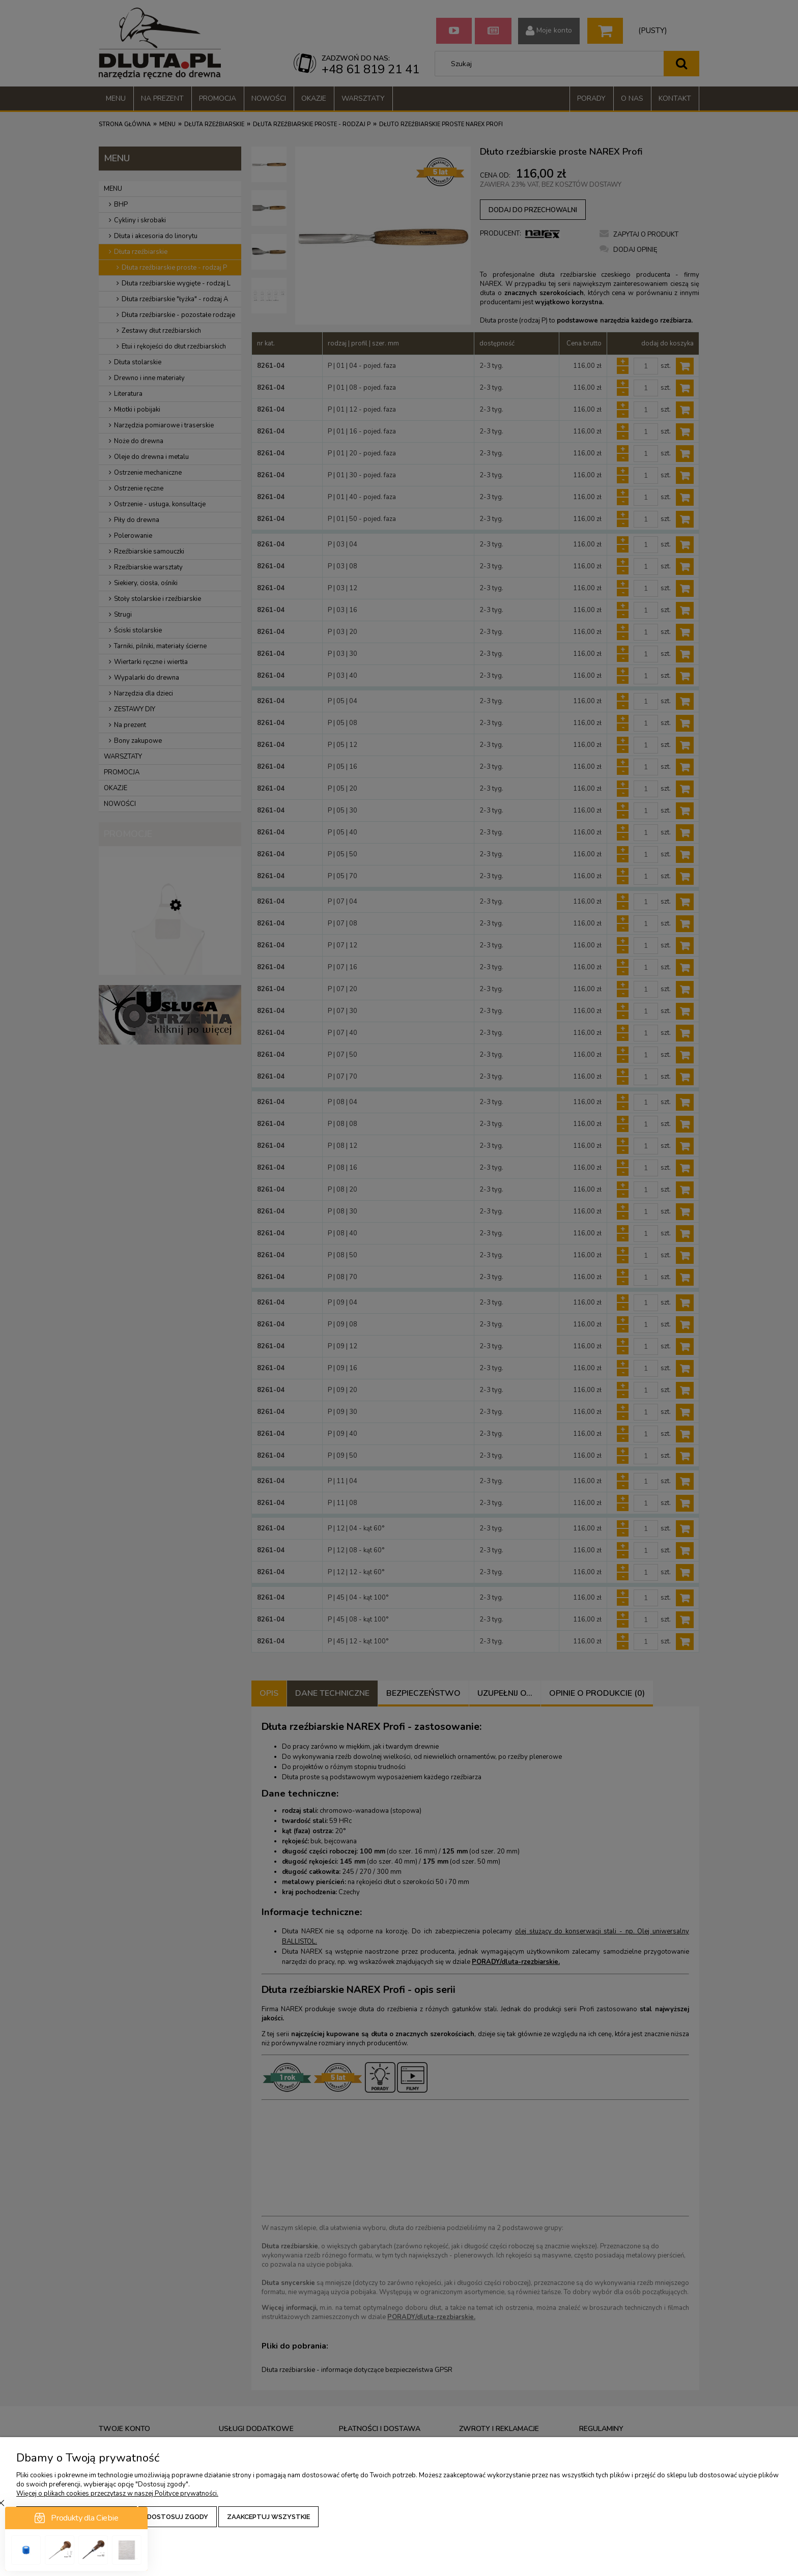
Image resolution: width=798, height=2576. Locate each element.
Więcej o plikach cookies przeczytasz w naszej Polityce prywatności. (117, 2493)
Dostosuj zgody (177, 2517)
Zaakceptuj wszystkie (268, 2517)
